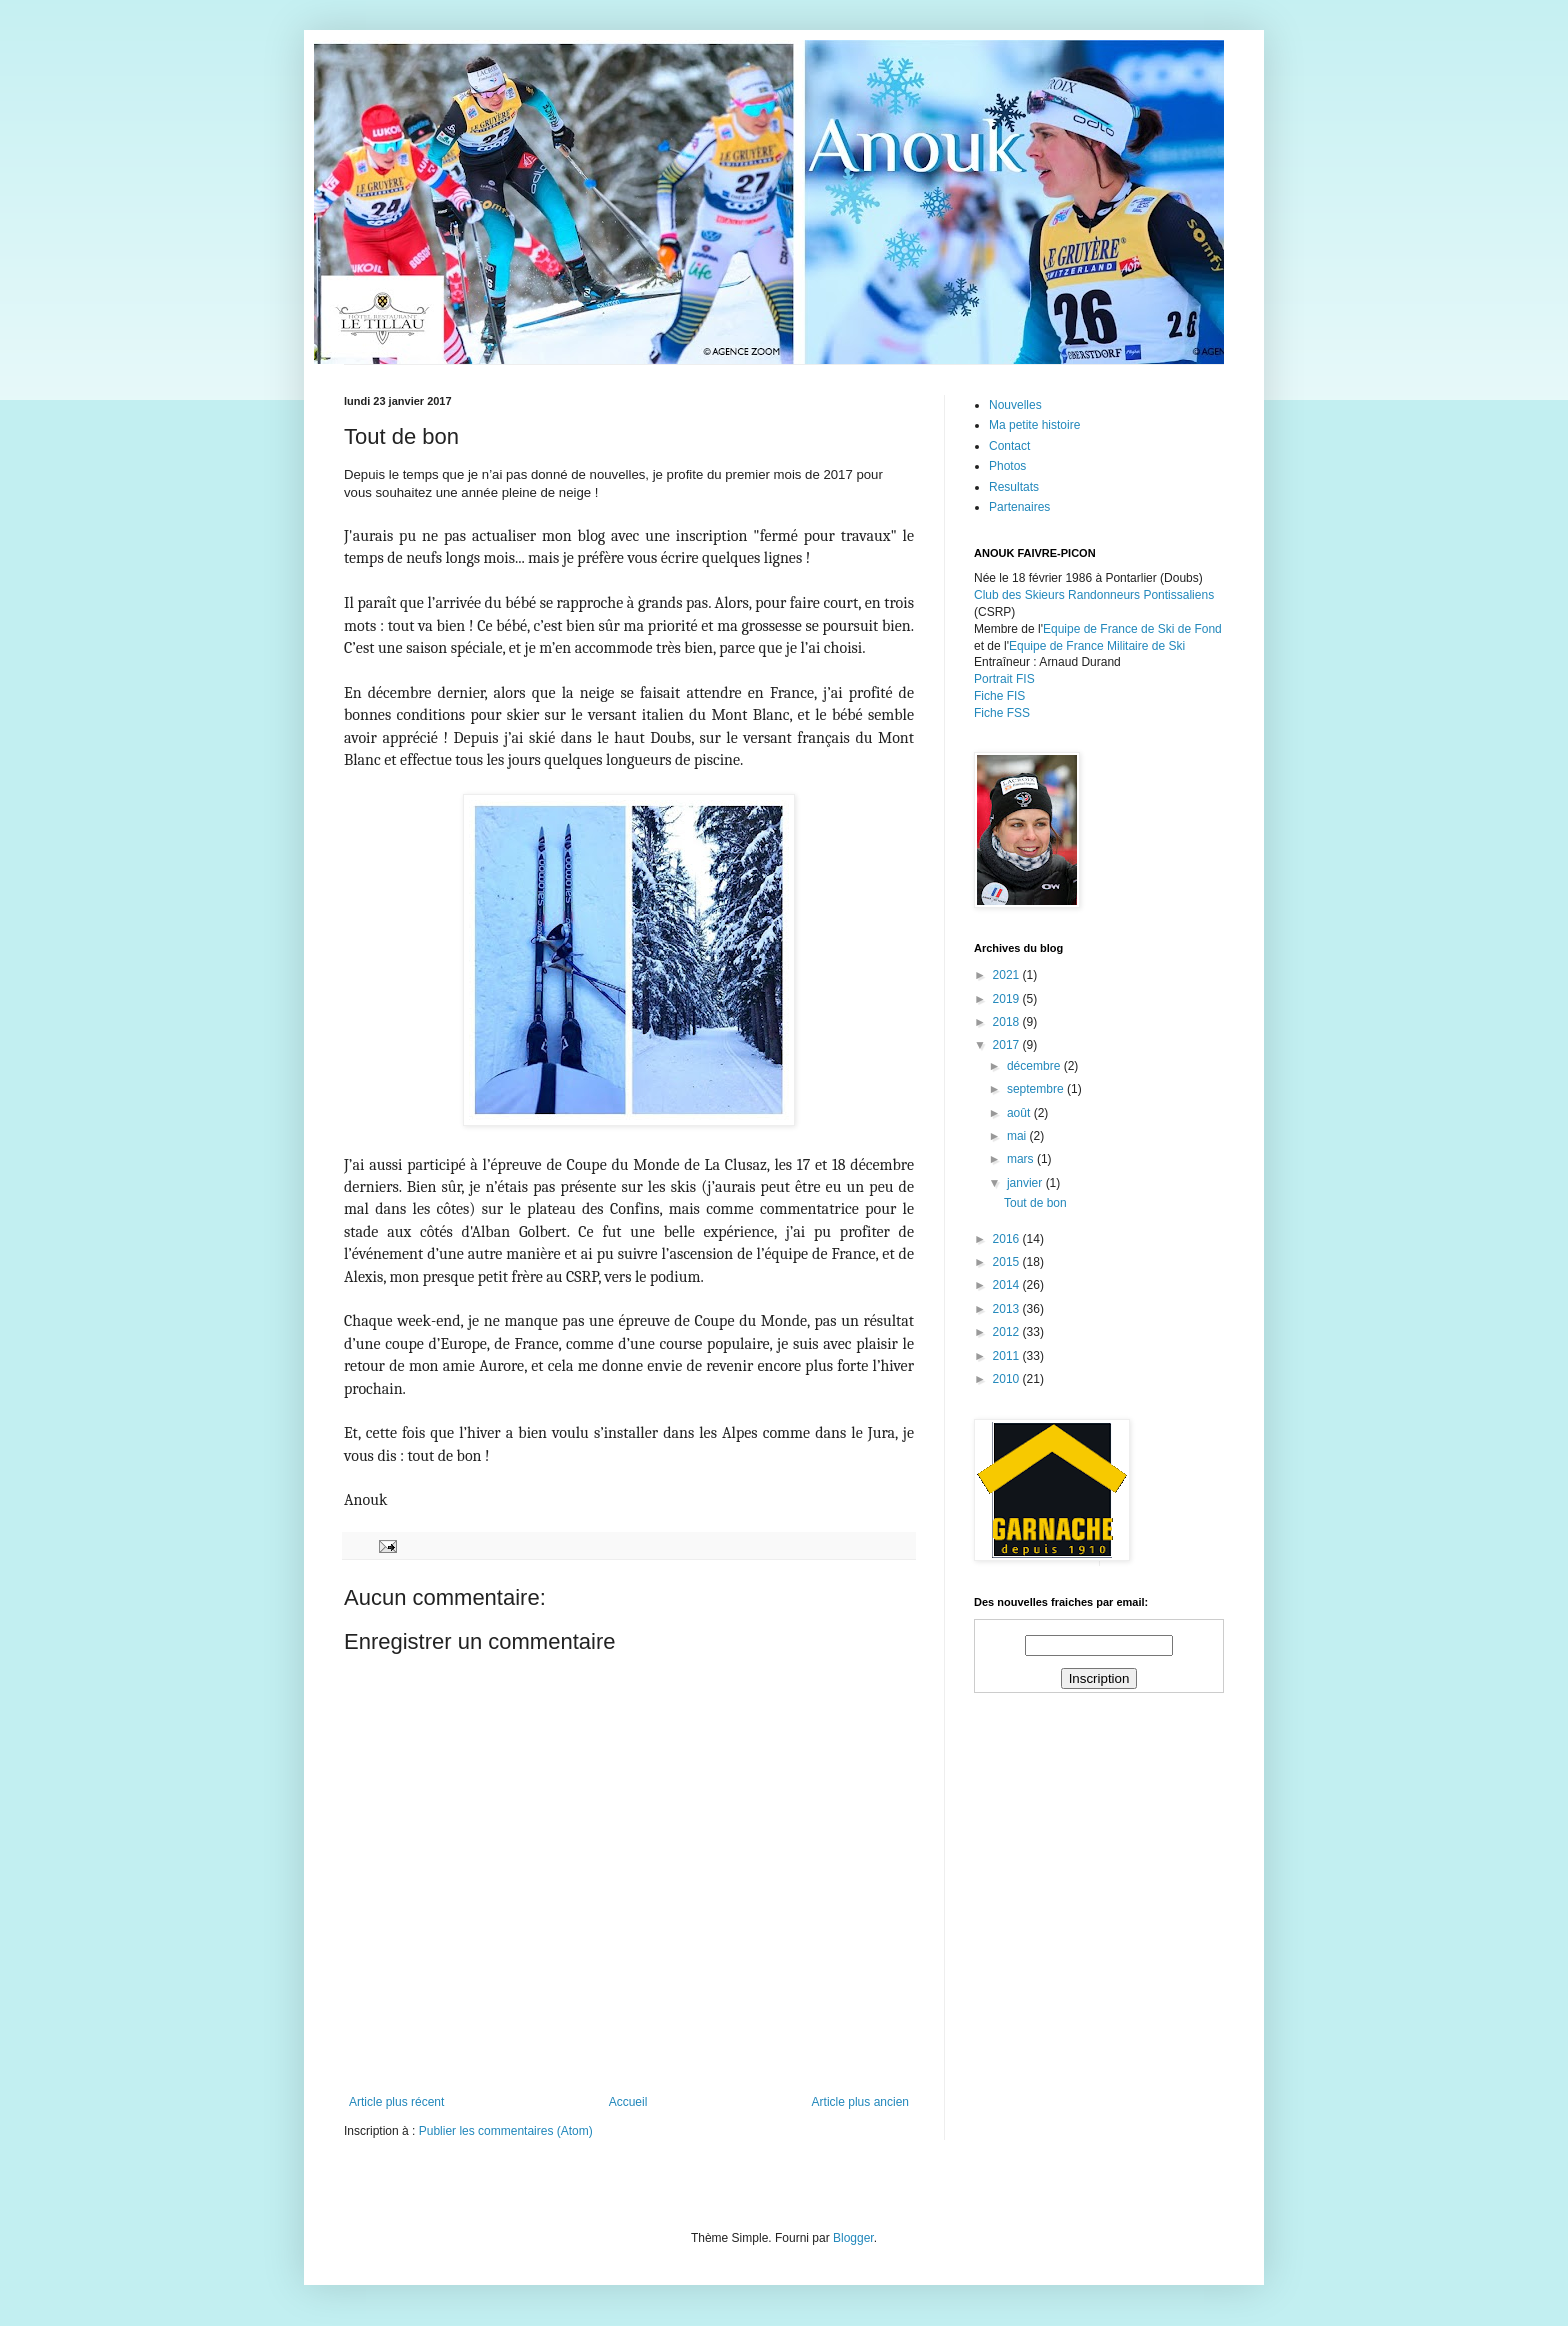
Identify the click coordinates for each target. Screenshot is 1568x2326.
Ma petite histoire (1034, 425)
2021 (1008, 975)
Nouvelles (1015, 405)
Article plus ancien (860, 2102)
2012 (1008, 1332)
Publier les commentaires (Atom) (506, 2131)
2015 (1008, 1262)
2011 (1008, 1356)
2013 (1008, 1309)
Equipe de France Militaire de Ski (1097, 646)
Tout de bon (1035, 1203)
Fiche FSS (1002, 713)
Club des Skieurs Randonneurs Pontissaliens (1094, 595)
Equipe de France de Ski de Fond (1132, 629)
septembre (1037, 1089)
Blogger (853, 2238)
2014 (1008, 1285)
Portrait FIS (1004, 679)
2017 (1008, 1045)
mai (1018, 1136)
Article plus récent (396, 2102)
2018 (1008, 1022)
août (1020, 1113)
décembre (1035, 1066)
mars (1022, 1159)
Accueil (628, 2102)
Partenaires (1019, 507)
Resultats (1014, 487)
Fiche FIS (999, 696)
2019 (1008, 999)
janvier (1026, 1183)
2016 (1008, 1239)
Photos (1007, 466)
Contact (1009, 446)
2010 (1008, 1379)
